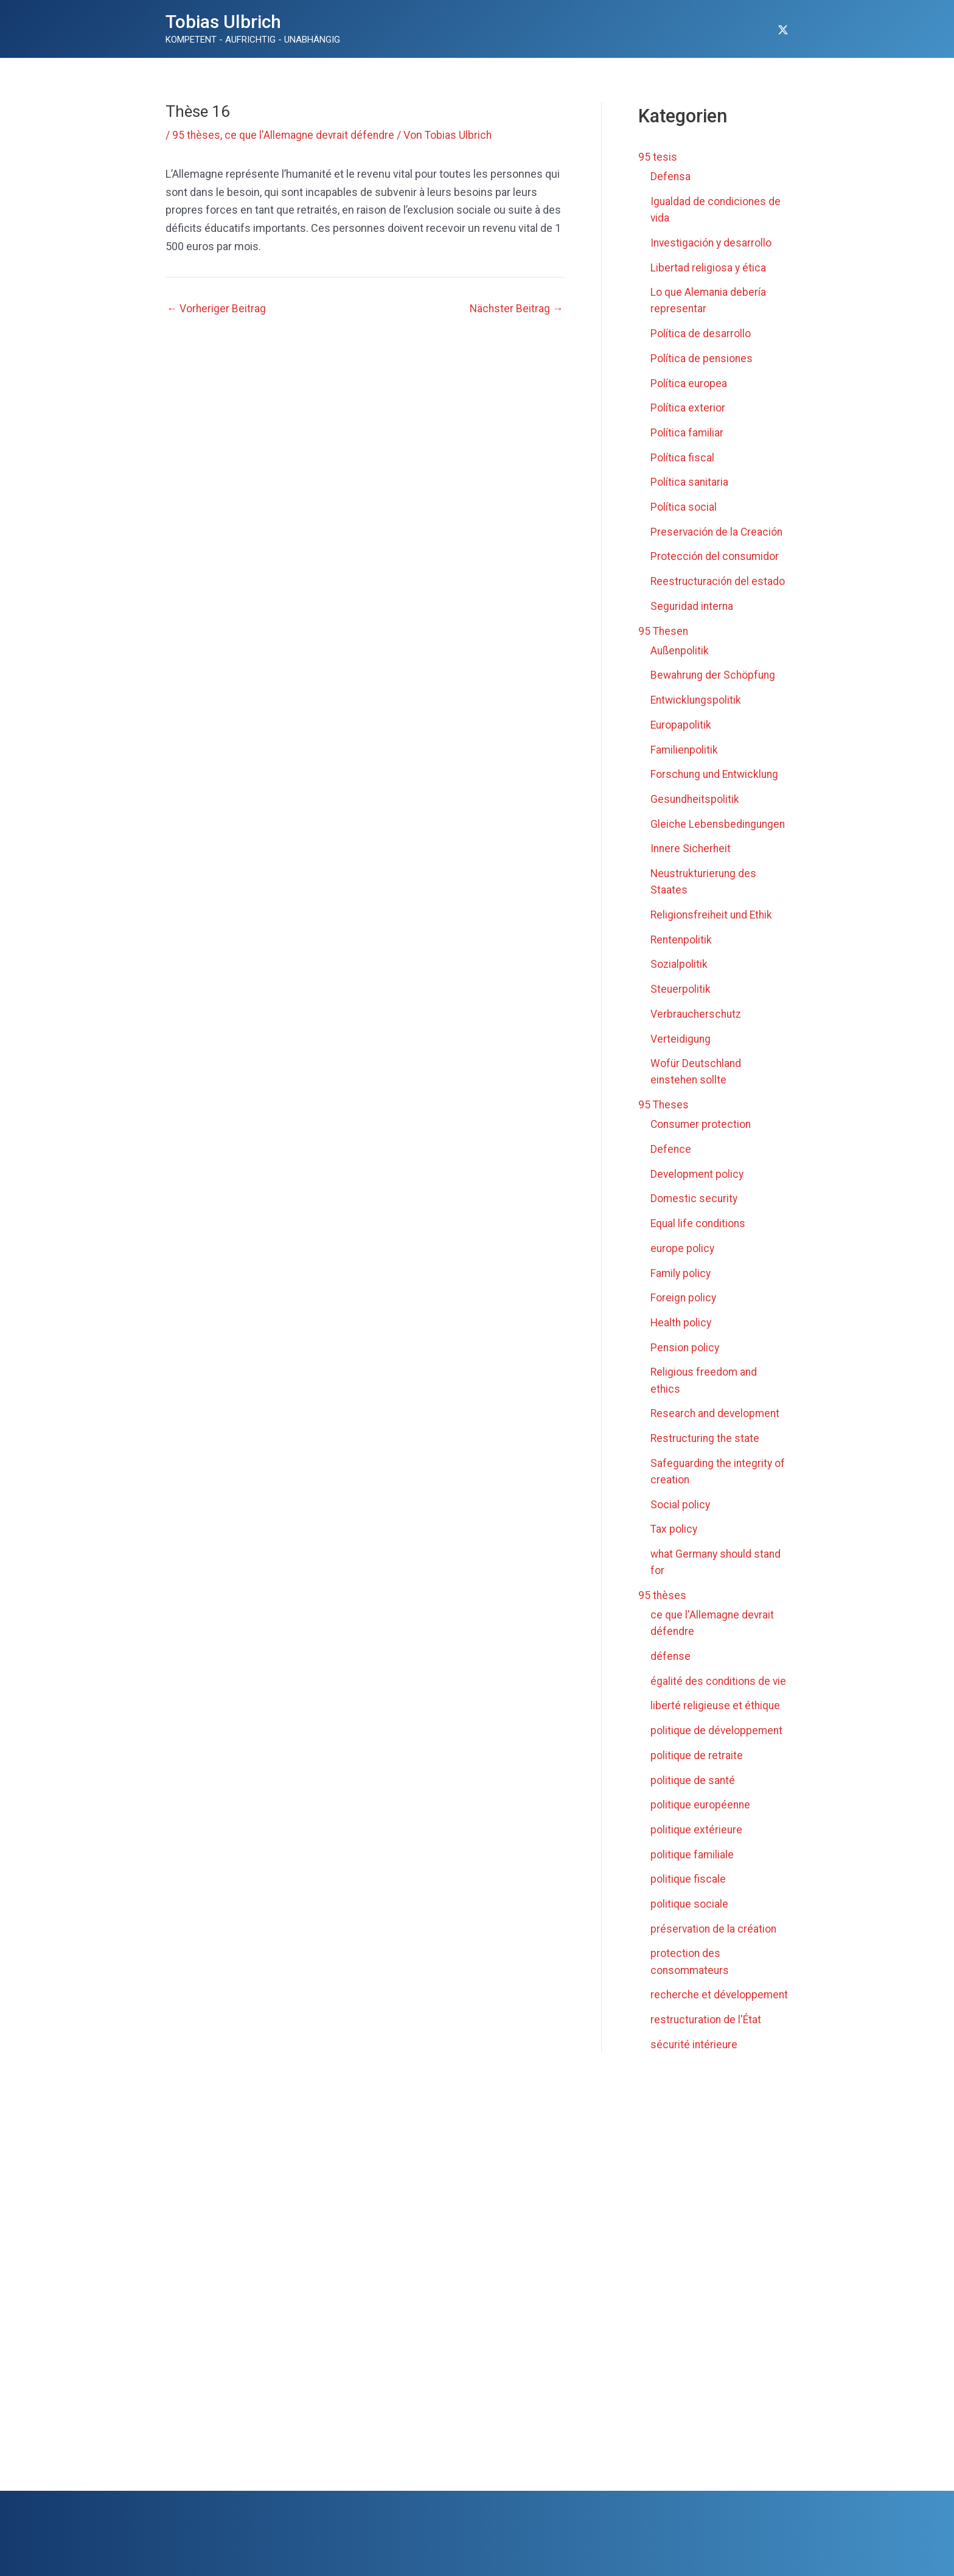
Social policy (680, 1513)
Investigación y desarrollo (712, 242)
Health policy (681, 1332)
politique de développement (717, 1738)
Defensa (670, 176)
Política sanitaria (689, 480)
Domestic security (694, 1209)
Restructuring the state (706, 1447)
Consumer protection (702, 1135)
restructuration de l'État (707, 2042)
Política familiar (687, 430)
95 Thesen (664, 627)
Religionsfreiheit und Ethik (713, 926)
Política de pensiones (702, 357)
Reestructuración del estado (718, 578)
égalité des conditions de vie (719, 1688)
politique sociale (689, 1911)
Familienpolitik (684, 746)
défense (670, 1664)
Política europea (689, 381)
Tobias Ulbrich (223, 21)
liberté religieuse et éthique (716, 1713)
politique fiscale (688, 1886)
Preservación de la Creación (717, 529)
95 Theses (664, 1116)
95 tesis (657, 156)
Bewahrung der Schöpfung (714, 672)
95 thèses (196, 134)
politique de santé (693, 1787)
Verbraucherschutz (697, 1025)
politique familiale (692, 1861)
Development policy (698, 1184)
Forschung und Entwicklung (717, 771)
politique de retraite (696, 1763)
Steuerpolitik (680, 1001)
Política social (683, 505)
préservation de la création (714, 1935)
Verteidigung (681, 1050)
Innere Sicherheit (691, 861)
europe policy (683, 1258)
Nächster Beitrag (515, 308)
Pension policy (685, 1357)
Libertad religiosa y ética (708, 266)
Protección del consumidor (715, 554)
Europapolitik (681, 721)
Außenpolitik (680, 647)
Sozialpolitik (679, 976)
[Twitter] (783, 29)
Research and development (716, 1422)
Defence (671, 1159)
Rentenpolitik (682, 951)
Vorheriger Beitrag (217, 308)
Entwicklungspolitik (697, 696)
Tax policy (674, 1537)
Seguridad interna (692, 603)
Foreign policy (683, 1307)
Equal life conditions (699, 1234)
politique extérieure (696, 1836)
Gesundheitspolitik (695, 795)
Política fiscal (682, 455)
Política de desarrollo (700, 332)
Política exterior (687, 406)
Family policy (681, 1283)
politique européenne (701, 1812)
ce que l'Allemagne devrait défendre (311, 134)
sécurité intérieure (694, 2066)
